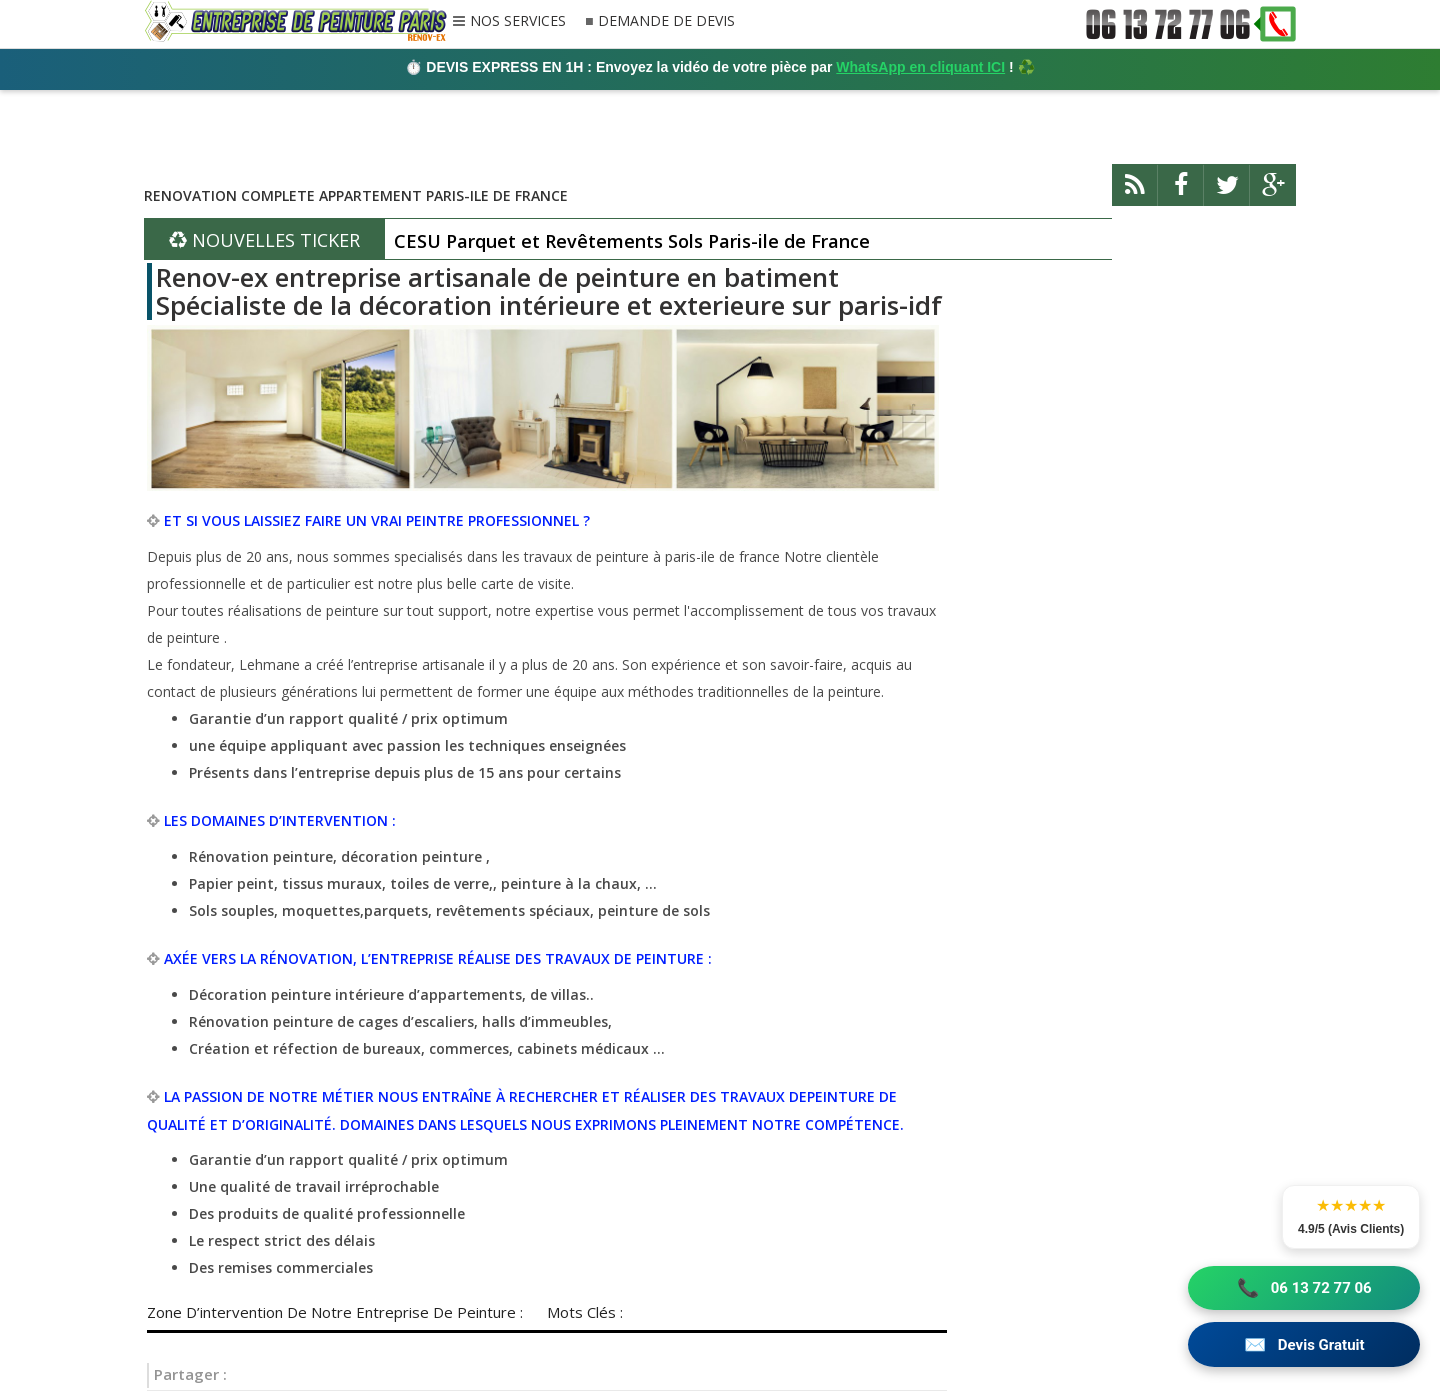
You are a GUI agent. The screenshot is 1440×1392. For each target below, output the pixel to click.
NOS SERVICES (518, 22)
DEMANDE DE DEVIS (666, 21)
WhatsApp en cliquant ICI (920, 67)
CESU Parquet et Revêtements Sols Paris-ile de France (632, 241)
